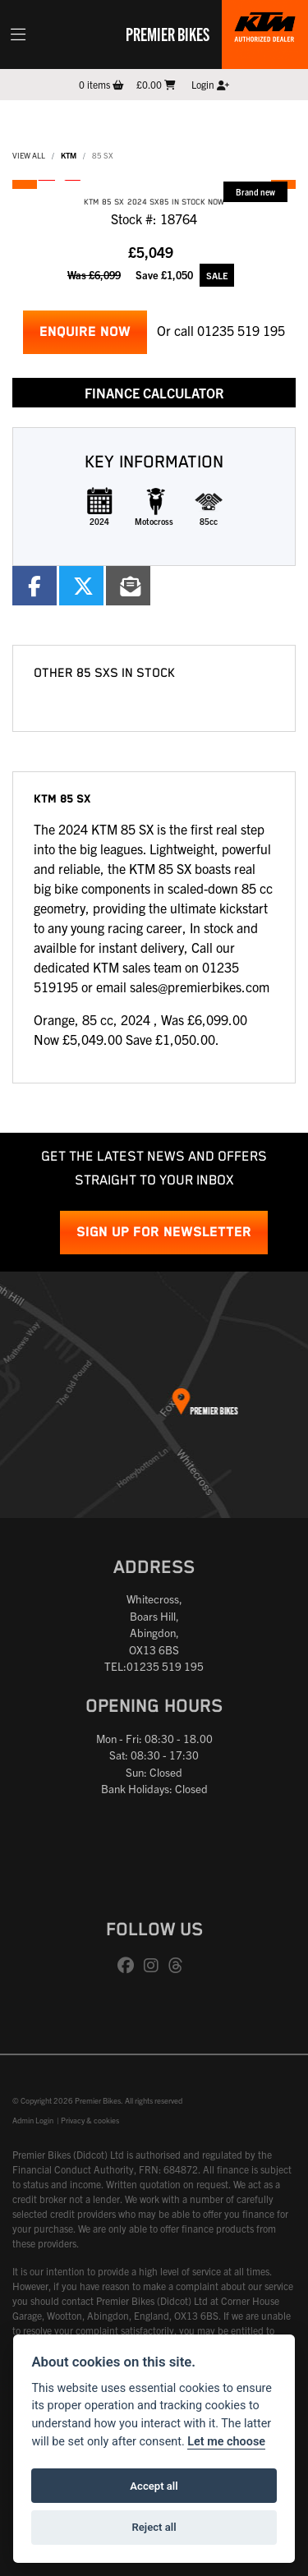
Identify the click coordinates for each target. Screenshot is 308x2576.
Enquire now (85, 332)
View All (28, 155)
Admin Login (32, 2120)
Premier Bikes (167, 33)
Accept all (153, 2486)
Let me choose (226, 2442)
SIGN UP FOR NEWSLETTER (163, 1232)
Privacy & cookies (90, 2120)
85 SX (102, 155)
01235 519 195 (241, 330)
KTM (68, 155)
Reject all (153, 2527)
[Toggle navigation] (18, 34)
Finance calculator (154, 392)
